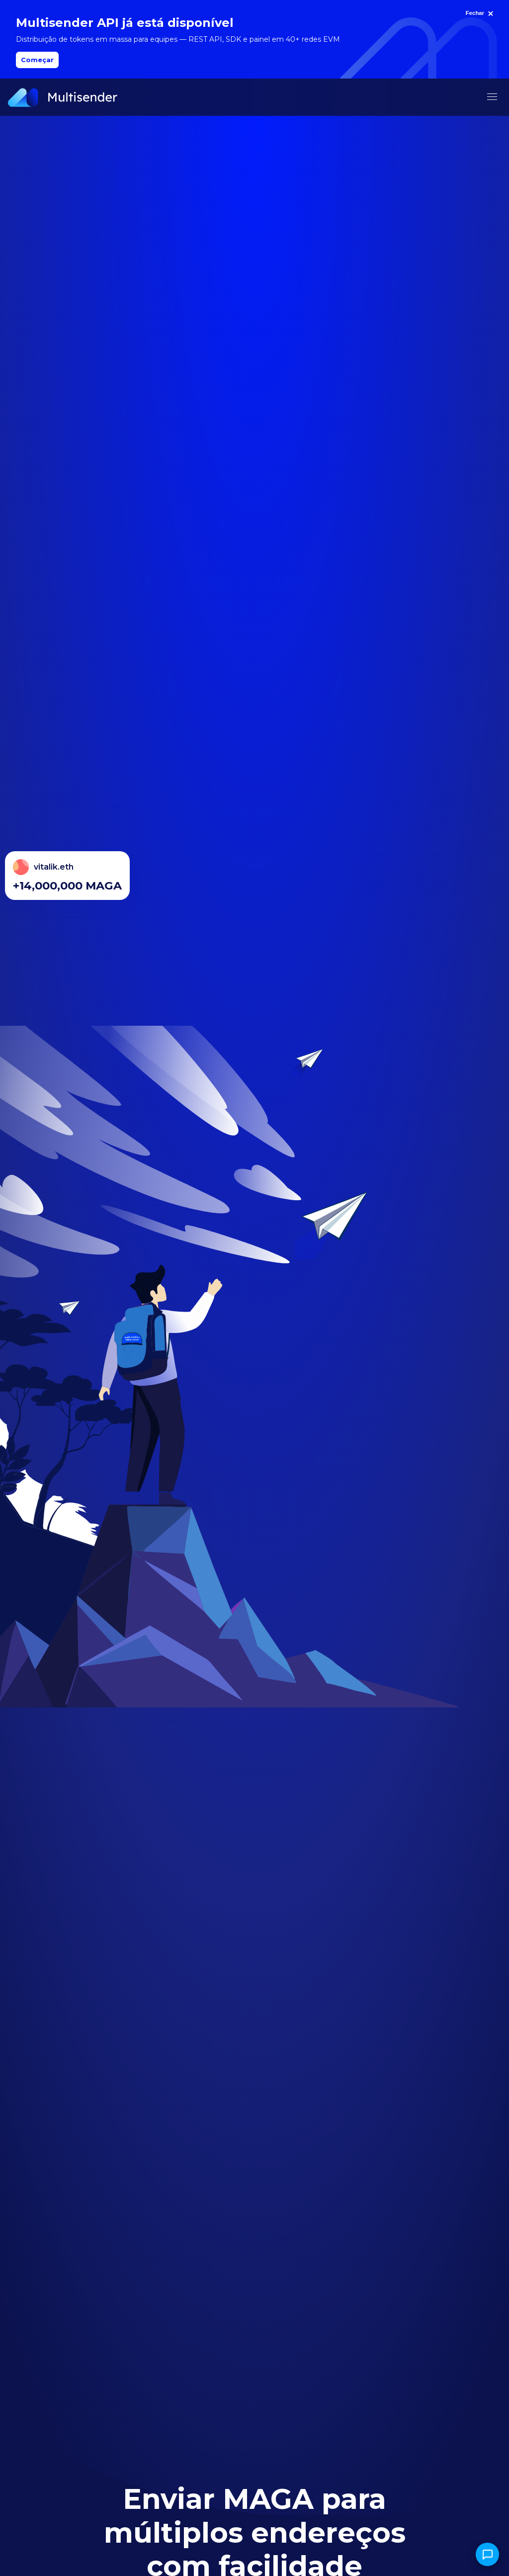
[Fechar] (481, 13)
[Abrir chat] (487, 2554)
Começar (37, 60)
